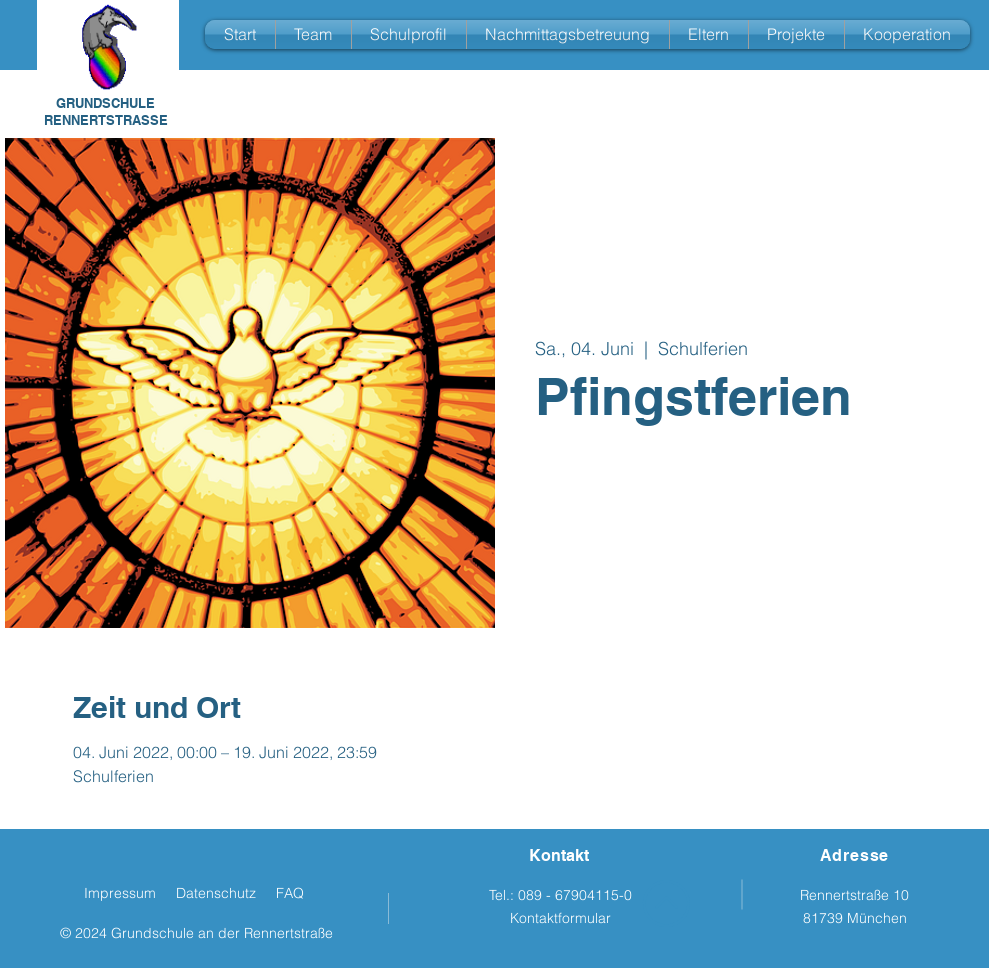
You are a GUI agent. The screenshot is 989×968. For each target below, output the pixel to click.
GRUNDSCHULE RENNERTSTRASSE (106, 111)
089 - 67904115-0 (575, 895)
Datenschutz (216, 893)
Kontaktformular (560, 918)
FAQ (290, 893)
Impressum (120, 893)
